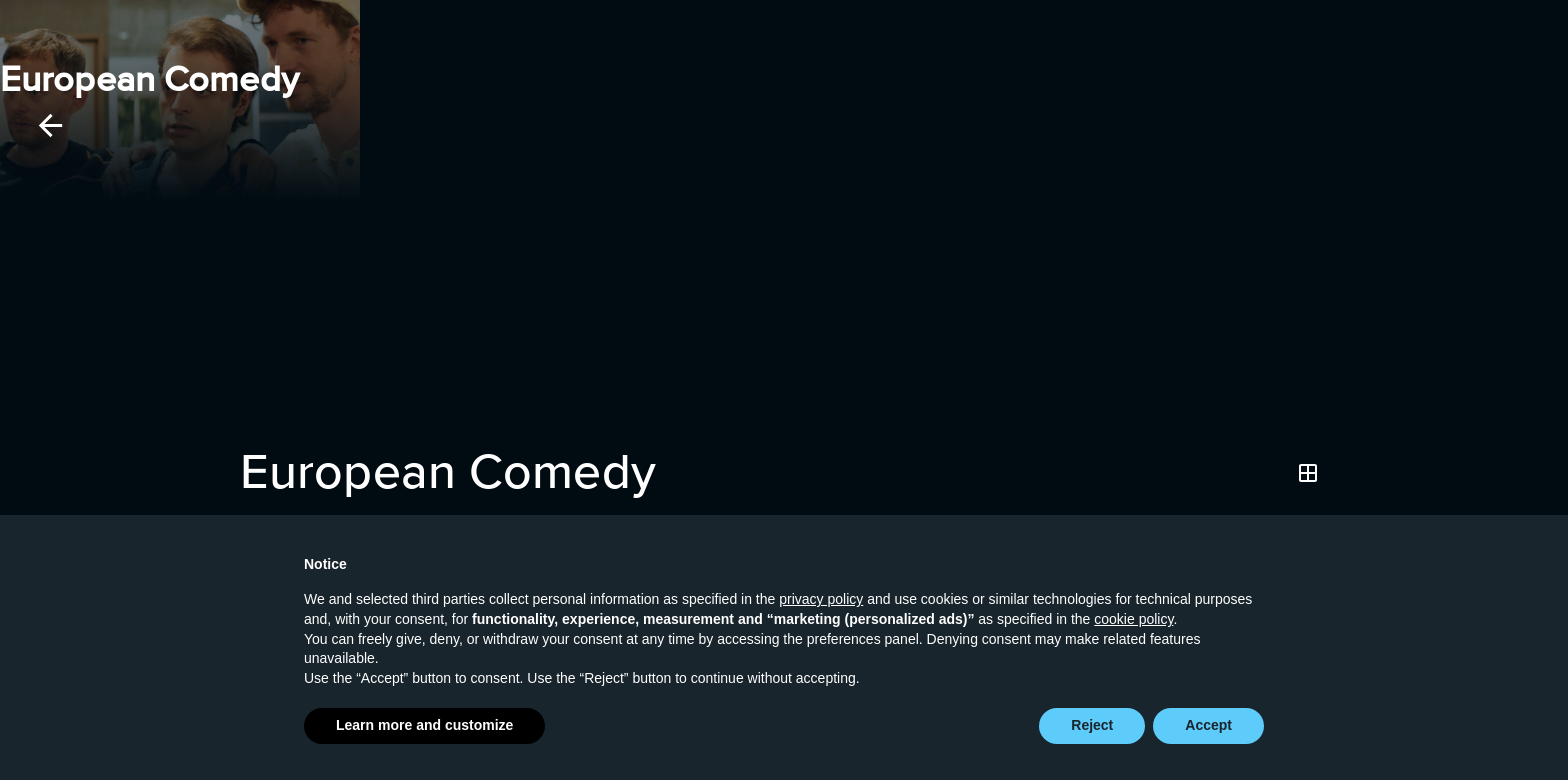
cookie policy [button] (1133, 620)
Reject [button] (1092, 726)
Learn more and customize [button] (424, 726)
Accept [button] (1208, 726)
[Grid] (1308, 473)
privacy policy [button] (821, 600)
